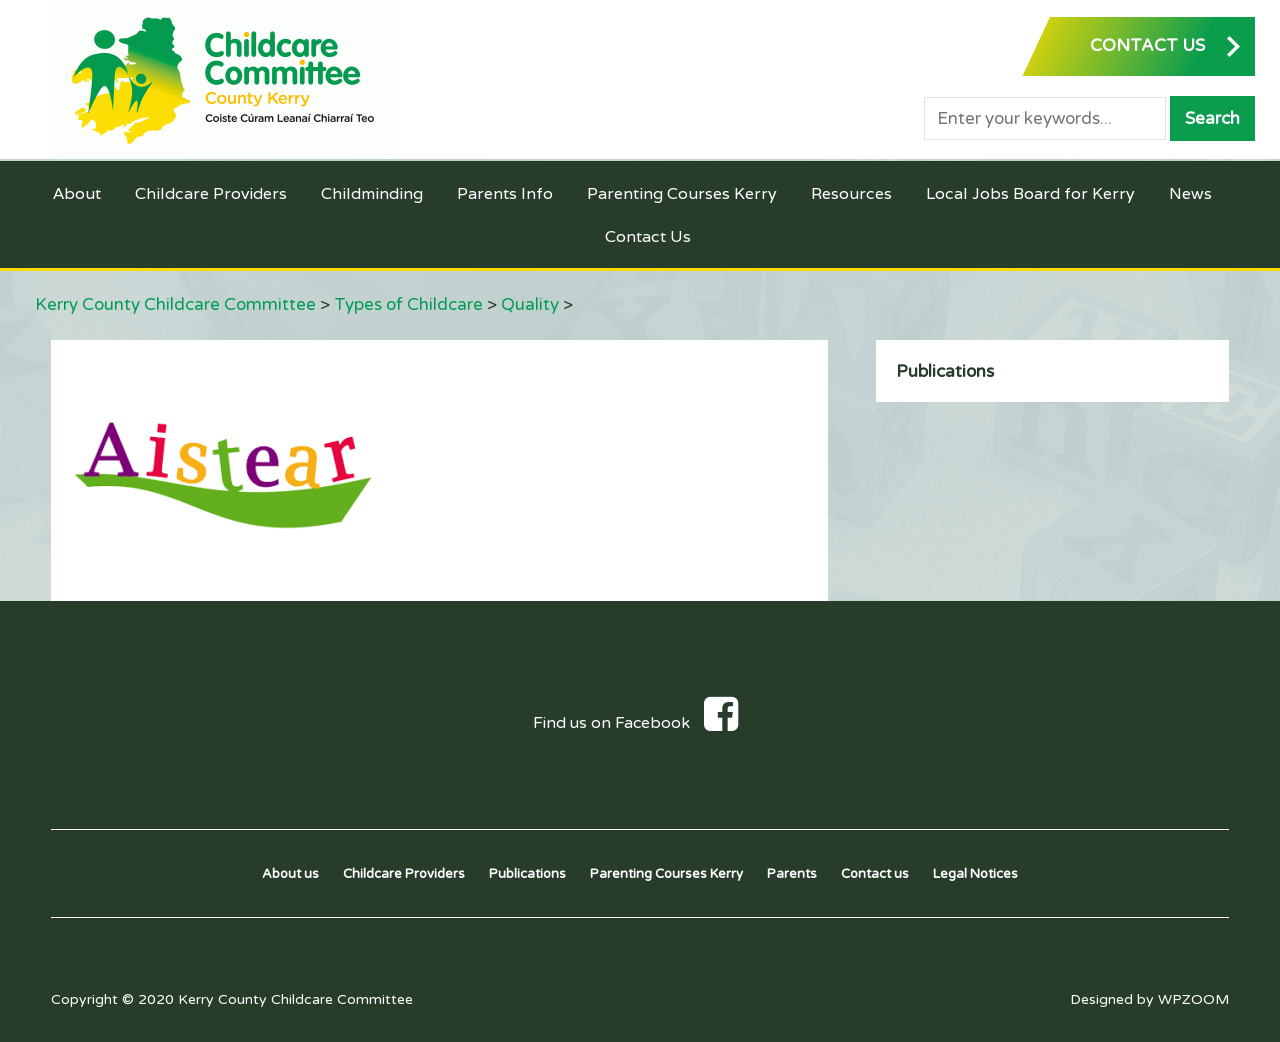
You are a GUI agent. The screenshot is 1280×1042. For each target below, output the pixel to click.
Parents (792, 874)
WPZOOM (1193, 999)
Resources (851, 193)
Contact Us (648, 236)
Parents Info (505, 193)
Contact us (875, 874)
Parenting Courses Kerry (682, 193)
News (1190, 193)
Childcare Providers (211, 193)
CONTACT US (1147, 45)
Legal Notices (975, 874)
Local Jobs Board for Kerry (1030, 193)
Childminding (372, 193)
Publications (945, 371)
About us (290, 874)
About (77, 193)
